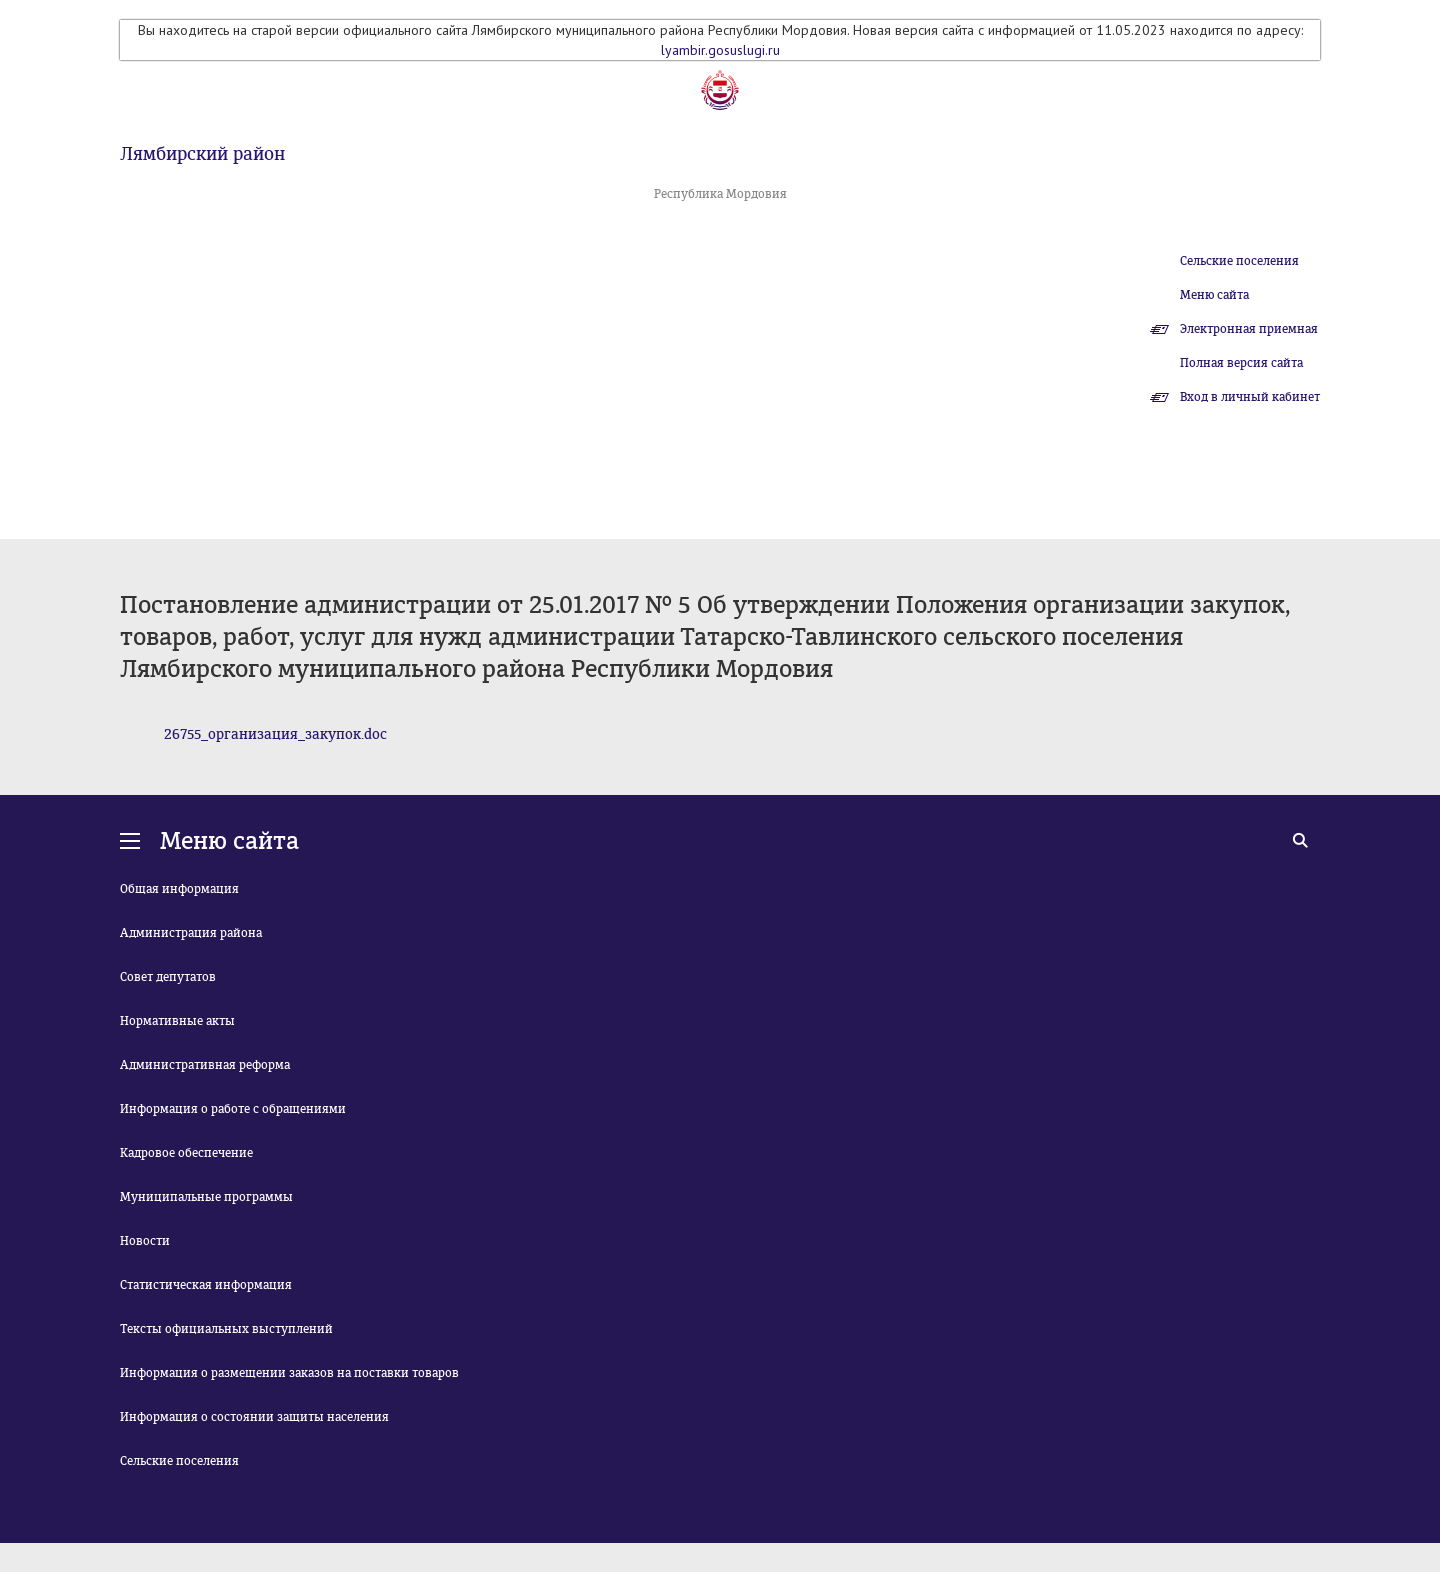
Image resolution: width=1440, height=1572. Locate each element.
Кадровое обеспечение (186, 1153)
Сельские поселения (1239, 261)
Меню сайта (1214, 295)
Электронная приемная (1249, 329)
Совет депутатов (168, 977)
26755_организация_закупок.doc (275, 734)
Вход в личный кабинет (1250, 397)
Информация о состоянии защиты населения (254, 1417)
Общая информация (179, 889)
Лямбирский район (202, 154)
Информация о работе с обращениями (233, 1109)
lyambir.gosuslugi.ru (720, 50)
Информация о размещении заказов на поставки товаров (289, 1373)
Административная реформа (205, 1065)
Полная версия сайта (1241, 363)
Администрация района (191, 933)
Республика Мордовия (720, 194)
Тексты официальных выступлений (226, 1329)
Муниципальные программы (206, 1197)
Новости (145, 1241)
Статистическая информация (206, 1285)
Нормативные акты (177, 1021)
